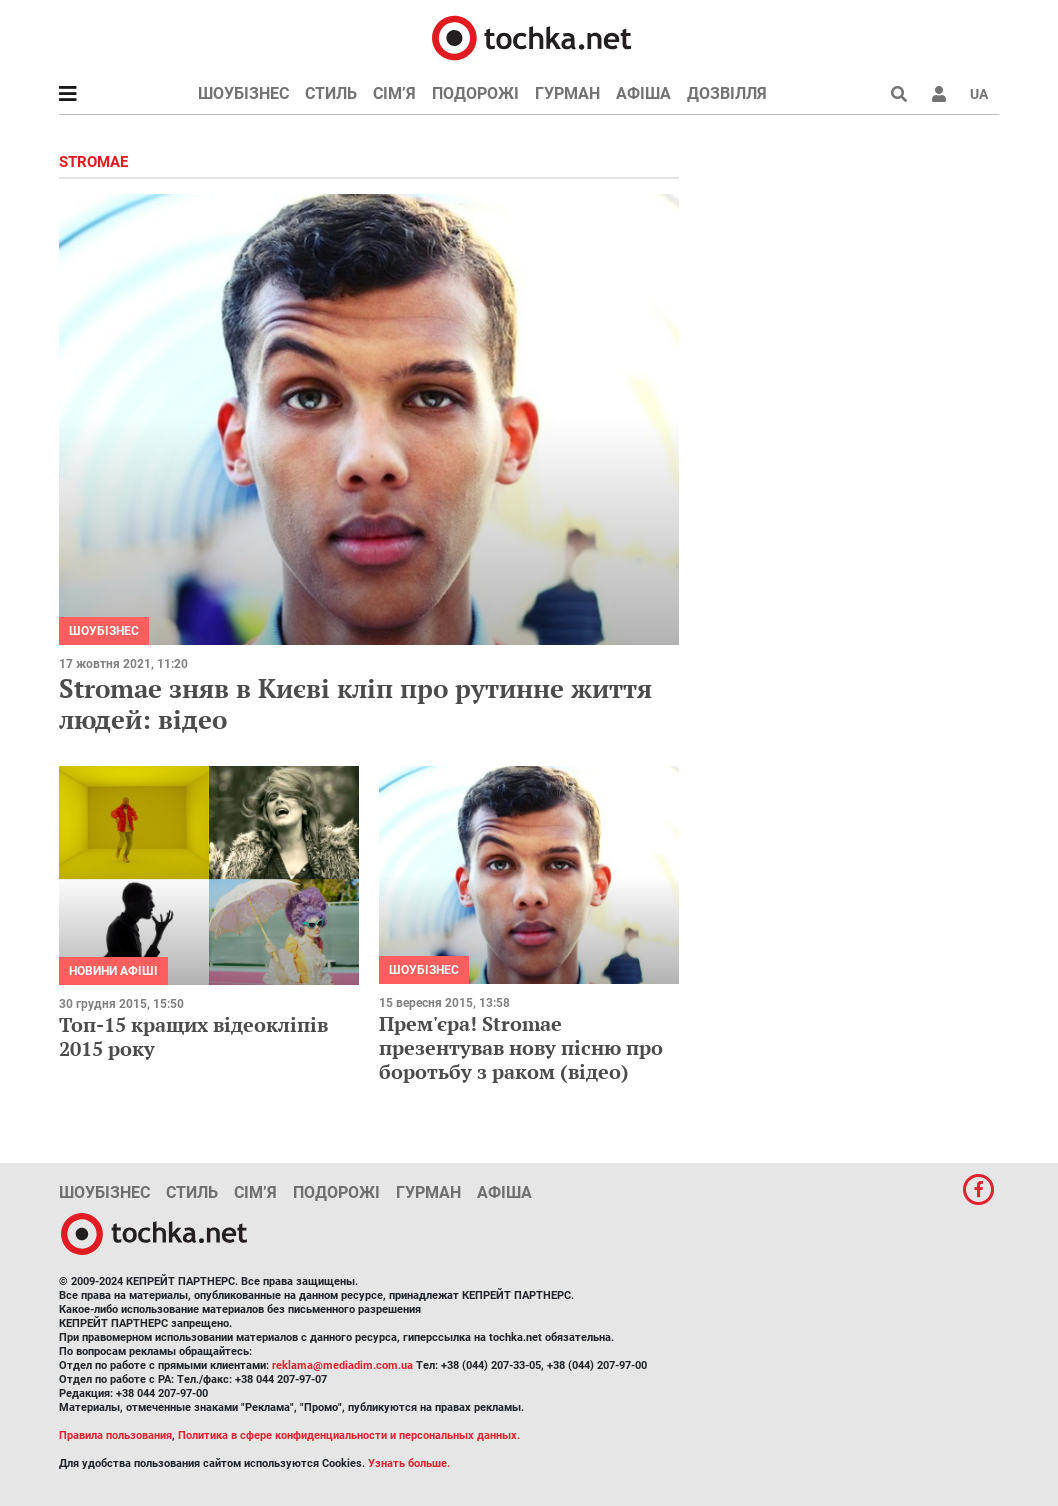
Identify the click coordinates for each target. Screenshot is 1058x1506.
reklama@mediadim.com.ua (342, 1365)
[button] (939, 94)
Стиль (331, 93)
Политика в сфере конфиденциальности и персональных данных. (349, 1435)
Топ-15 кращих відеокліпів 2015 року (193, 1036)
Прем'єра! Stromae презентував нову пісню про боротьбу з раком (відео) (521, 1047)
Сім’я (394, 93)
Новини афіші (113, 971)
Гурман (567, 93)
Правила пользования (115, 1435)
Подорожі (475, 93)
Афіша (643, 93)
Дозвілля (727, 93)
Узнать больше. (409, 1463)
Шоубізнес (243, 93)
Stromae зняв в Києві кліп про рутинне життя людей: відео (355, 703)
